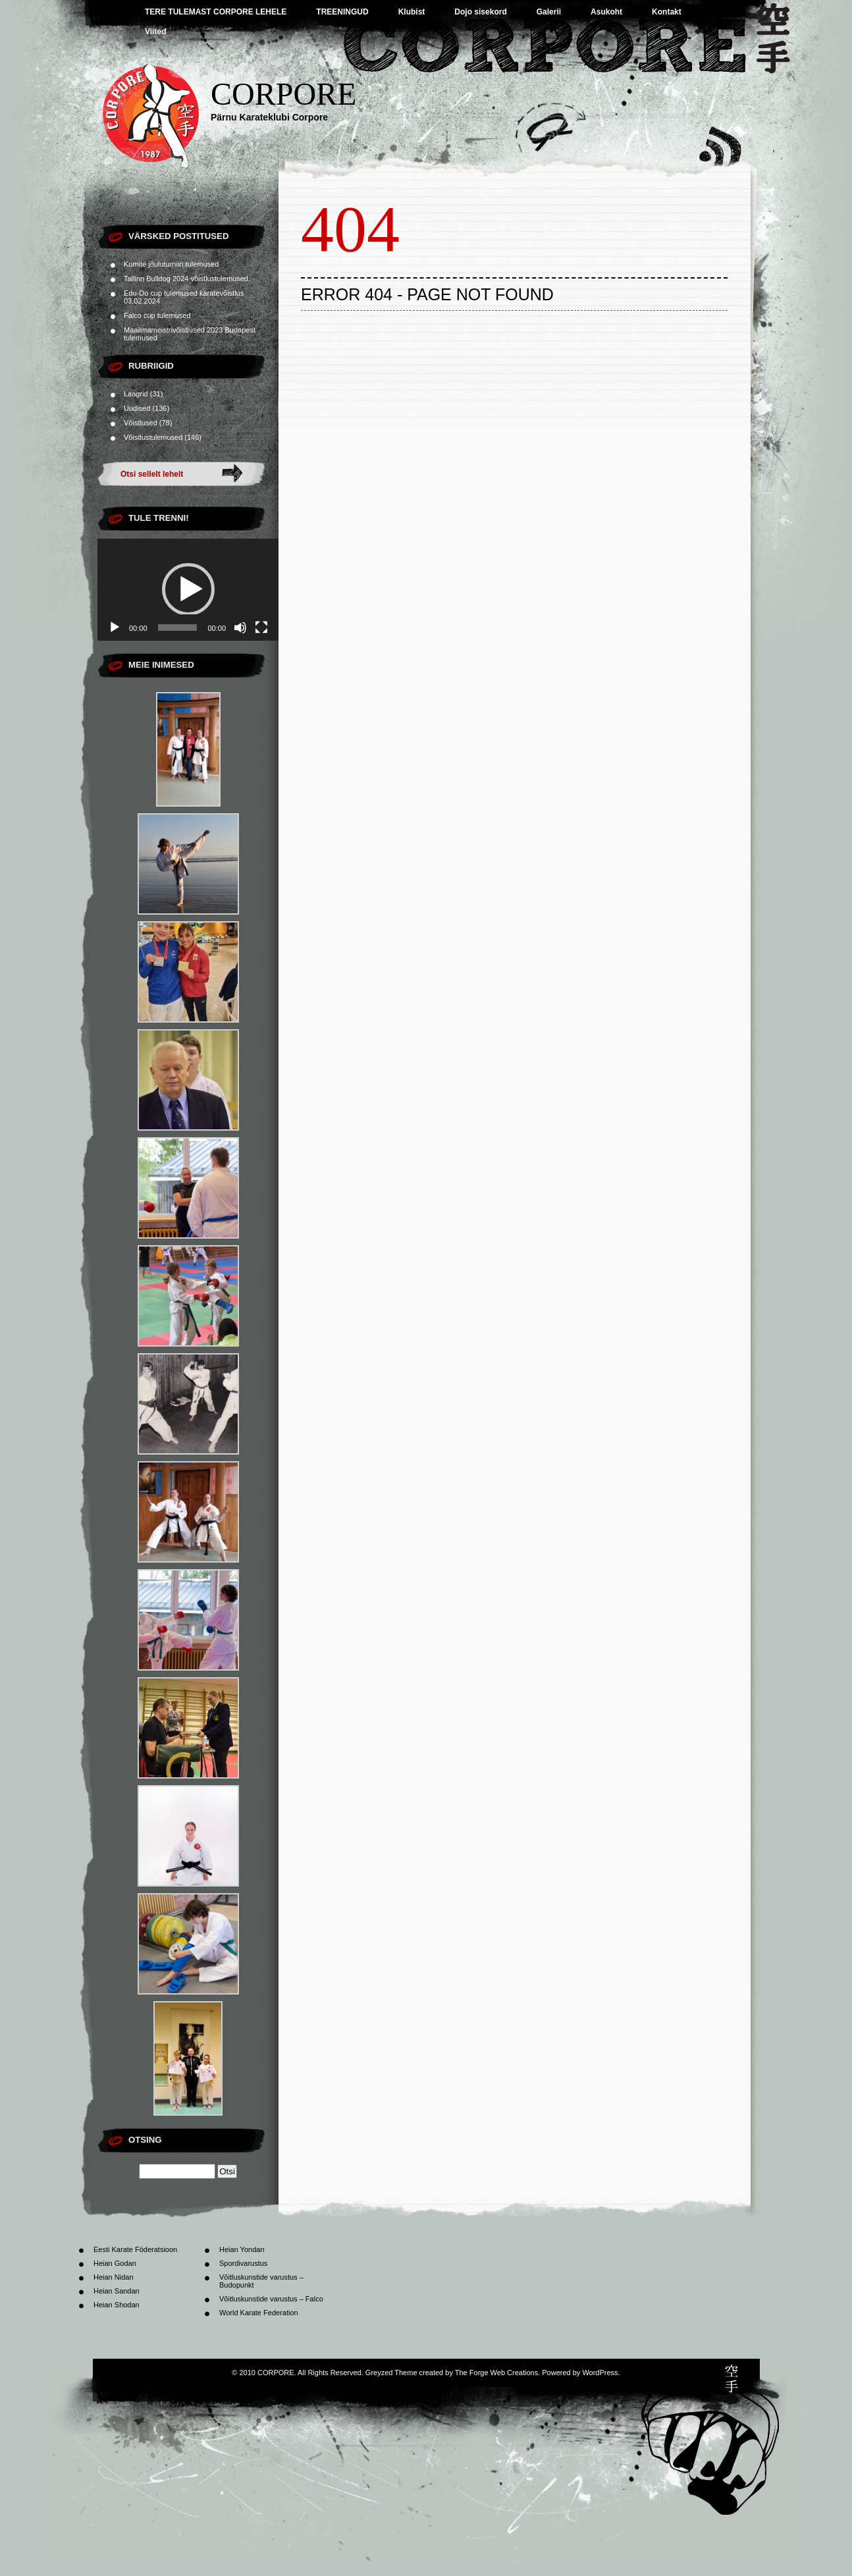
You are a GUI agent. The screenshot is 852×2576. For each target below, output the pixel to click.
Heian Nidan (113, 2277)
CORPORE (283, 93)
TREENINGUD (342, 11)
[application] (188, 590)
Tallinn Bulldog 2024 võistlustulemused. (187, 278)
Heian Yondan (242, 2249)
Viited (155, 31)
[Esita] (114, 627)
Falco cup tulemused (157, 315)
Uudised (137, 408)
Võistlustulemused (153, 437)
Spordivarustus (243, 2263)
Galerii (549, 11)
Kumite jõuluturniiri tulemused (171, 264)
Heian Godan (114, 2263)
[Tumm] (240, 627)
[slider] (178, 627)
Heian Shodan (116, 2305)
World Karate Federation (258, 2313)
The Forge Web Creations (496, 2372)
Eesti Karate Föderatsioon (135, 2249)
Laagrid (136, 394)
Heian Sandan (116, 2291)
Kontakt (666, 11)
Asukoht (606, 11)
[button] (188, 589)
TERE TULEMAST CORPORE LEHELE (215, 11)
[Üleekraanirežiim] (261, 627)
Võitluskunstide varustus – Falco (271, 2299)
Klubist (411, 11)
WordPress (600, 2372)
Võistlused (140, 423)
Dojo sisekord (480, 11)
